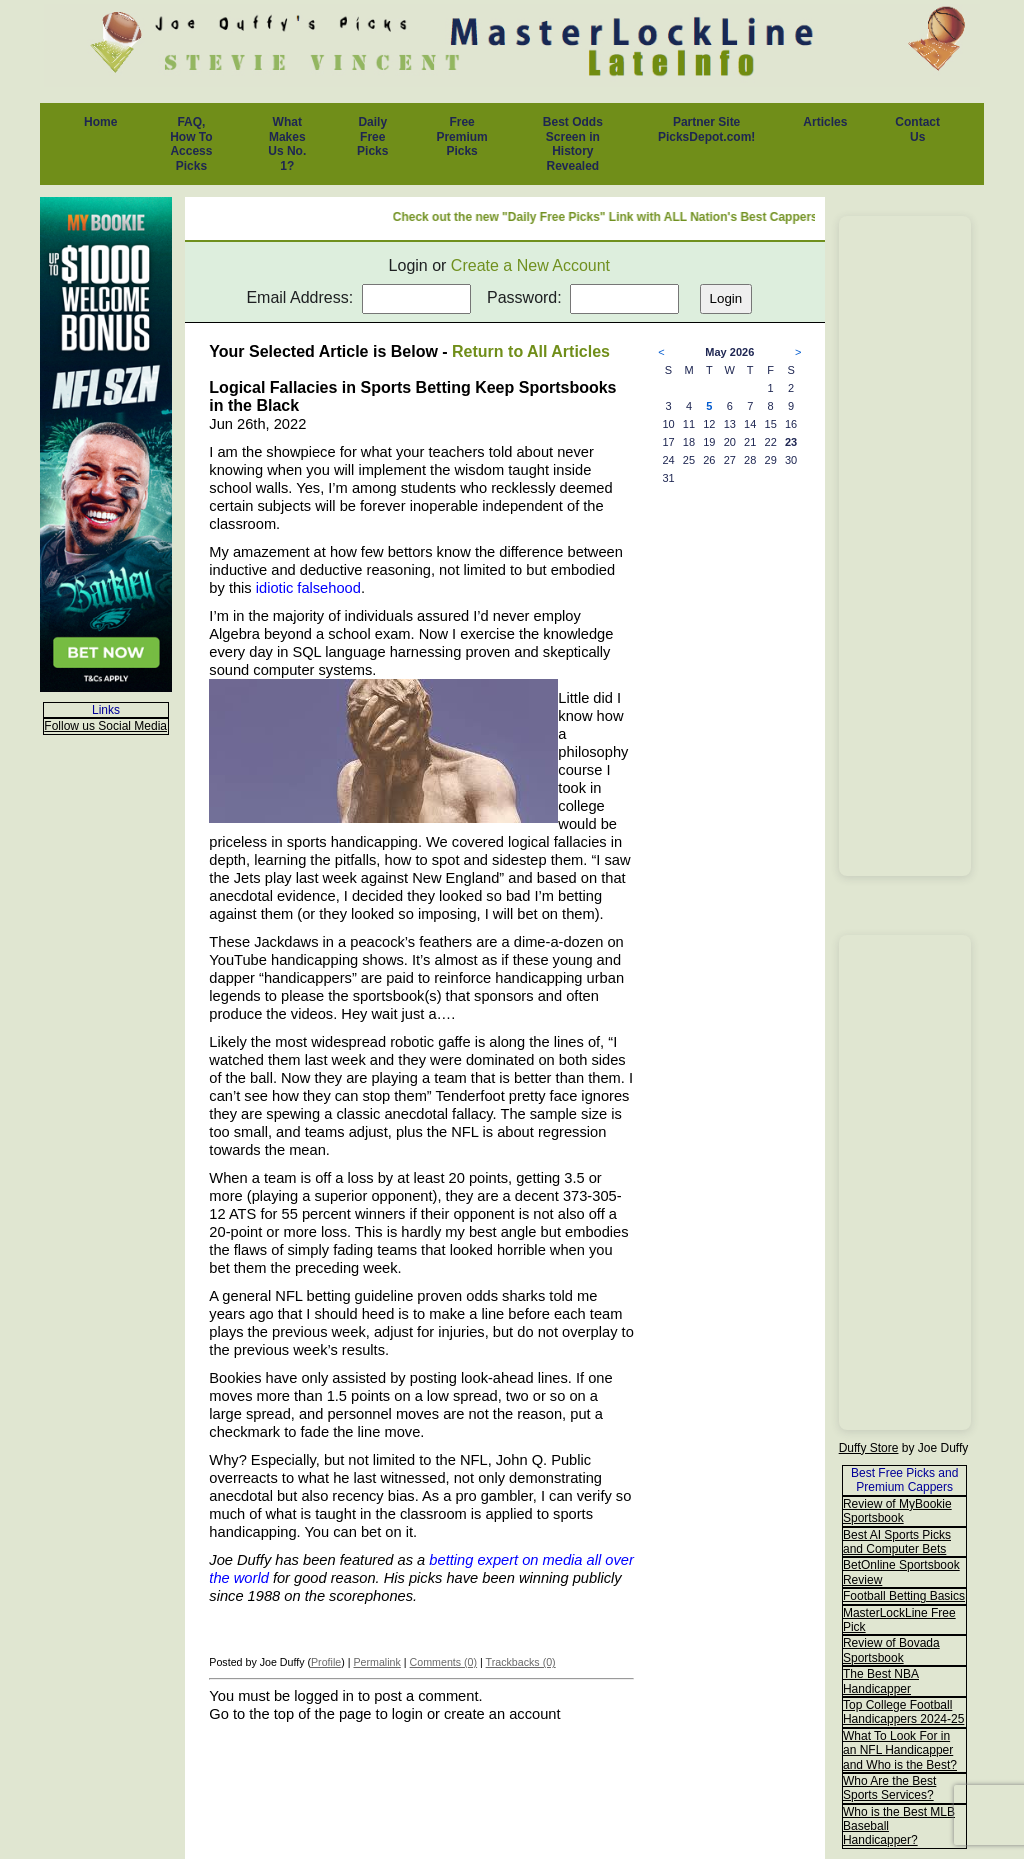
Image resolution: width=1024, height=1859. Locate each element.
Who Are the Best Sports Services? (889, 1788)
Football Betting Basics (904, 1596)
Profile (326, 1662)
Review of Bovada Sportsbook (891, 1650)
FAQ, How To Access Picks (191, 143)
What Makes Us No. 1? (287, 143)
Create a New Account (530, 265)
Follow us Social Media (105, 726)
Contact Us (917, 129)
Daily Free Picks (372, 136)
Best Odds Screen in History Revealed (573, 143)
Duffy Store (869, 1448)
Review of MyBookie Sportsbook (897, 1511)
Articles (825, 122)
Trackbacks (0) (521, 1662)
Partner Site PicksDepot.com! (706, 129)
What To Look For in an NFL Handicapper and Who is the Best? (900, 1750)
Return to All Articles (531, 351)
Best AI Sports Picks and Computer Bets (897, 1542)
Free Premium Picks (461, 136)
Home (100, 122)
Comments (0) (444, 1662)
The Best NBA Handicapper (881, 1681)
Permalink (376, 1662)
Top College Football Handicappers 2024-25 (903, 1712)
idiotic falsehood (308, 588)
